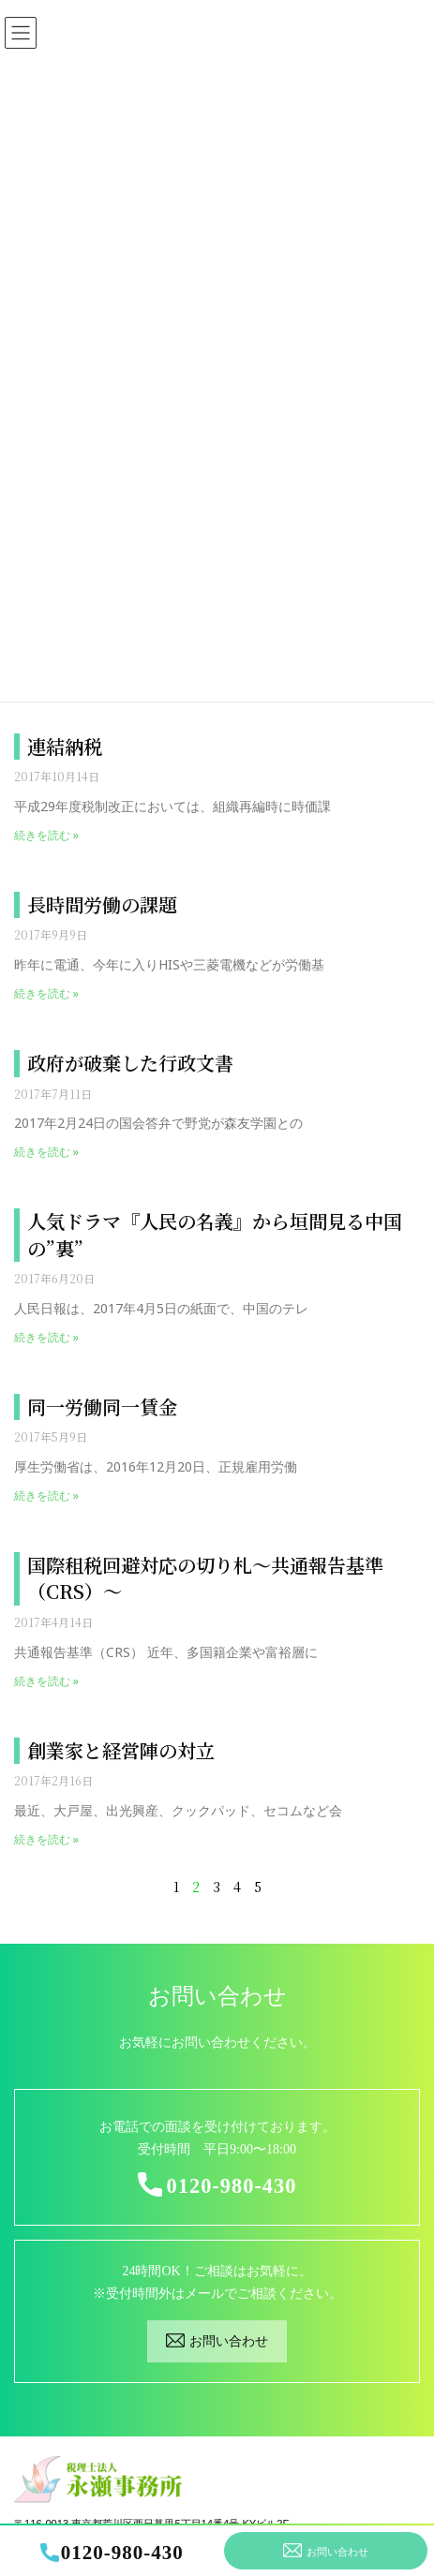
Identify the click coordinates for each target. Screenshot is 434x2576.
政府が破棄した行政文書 (130, 1062)
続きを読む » (46, 835)
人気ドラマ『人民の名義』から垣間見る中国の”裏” (214, 1234)
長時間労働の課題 (102, 904)
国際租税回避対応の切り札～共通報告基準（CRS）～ (205, 1578)
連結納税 (64, 746)
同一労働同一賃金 (102, 1406)
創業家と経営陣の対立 (121, 1750)
